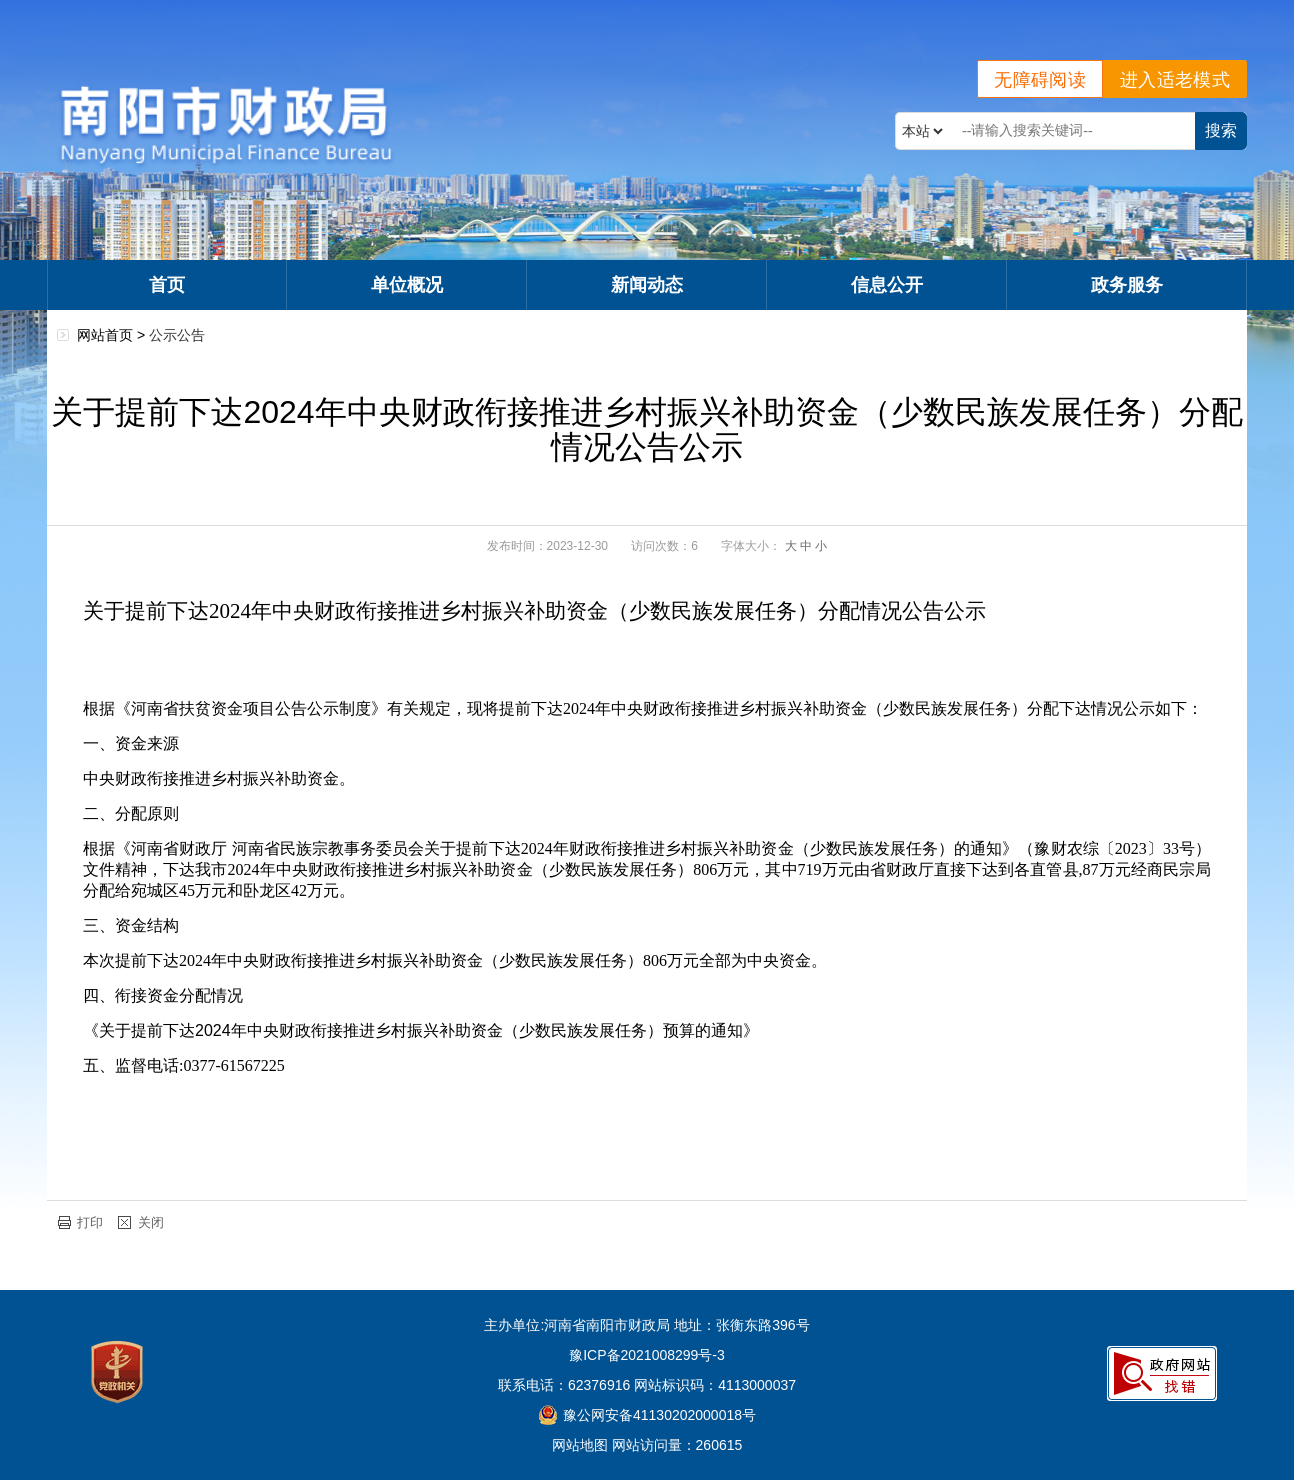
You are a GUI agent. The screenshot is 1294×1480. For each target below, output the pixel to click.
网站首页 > (113, 335)
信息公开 (887, 285)
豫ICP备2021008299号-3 (647, 1355)
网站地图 (580, 1445)
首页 (167, 285)
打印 (90, 1222)
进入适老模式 (1175, 80)
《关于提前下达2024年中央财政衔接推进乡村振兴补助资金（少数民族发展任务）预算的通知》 (421, 1030)
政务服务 (1127, 285)
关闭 (151, 1222)
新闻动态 (647, 285)
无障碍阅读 (1040, 80)
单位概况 (407, 285)
